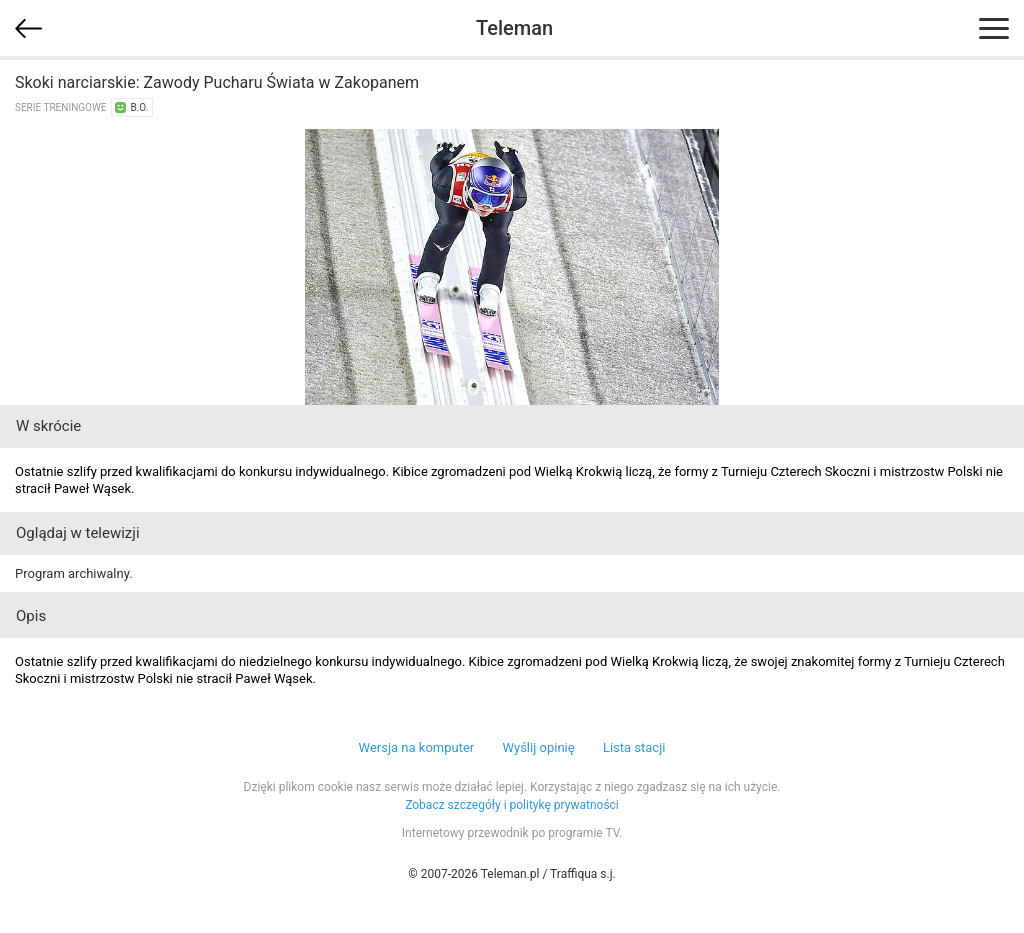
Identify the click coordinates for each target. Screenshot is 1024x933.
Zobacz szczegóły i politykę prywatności (512, 805)
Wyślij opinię (538, 747)
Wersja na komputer (417, 747)
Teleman (514, 28)
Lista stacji (634, 747)
